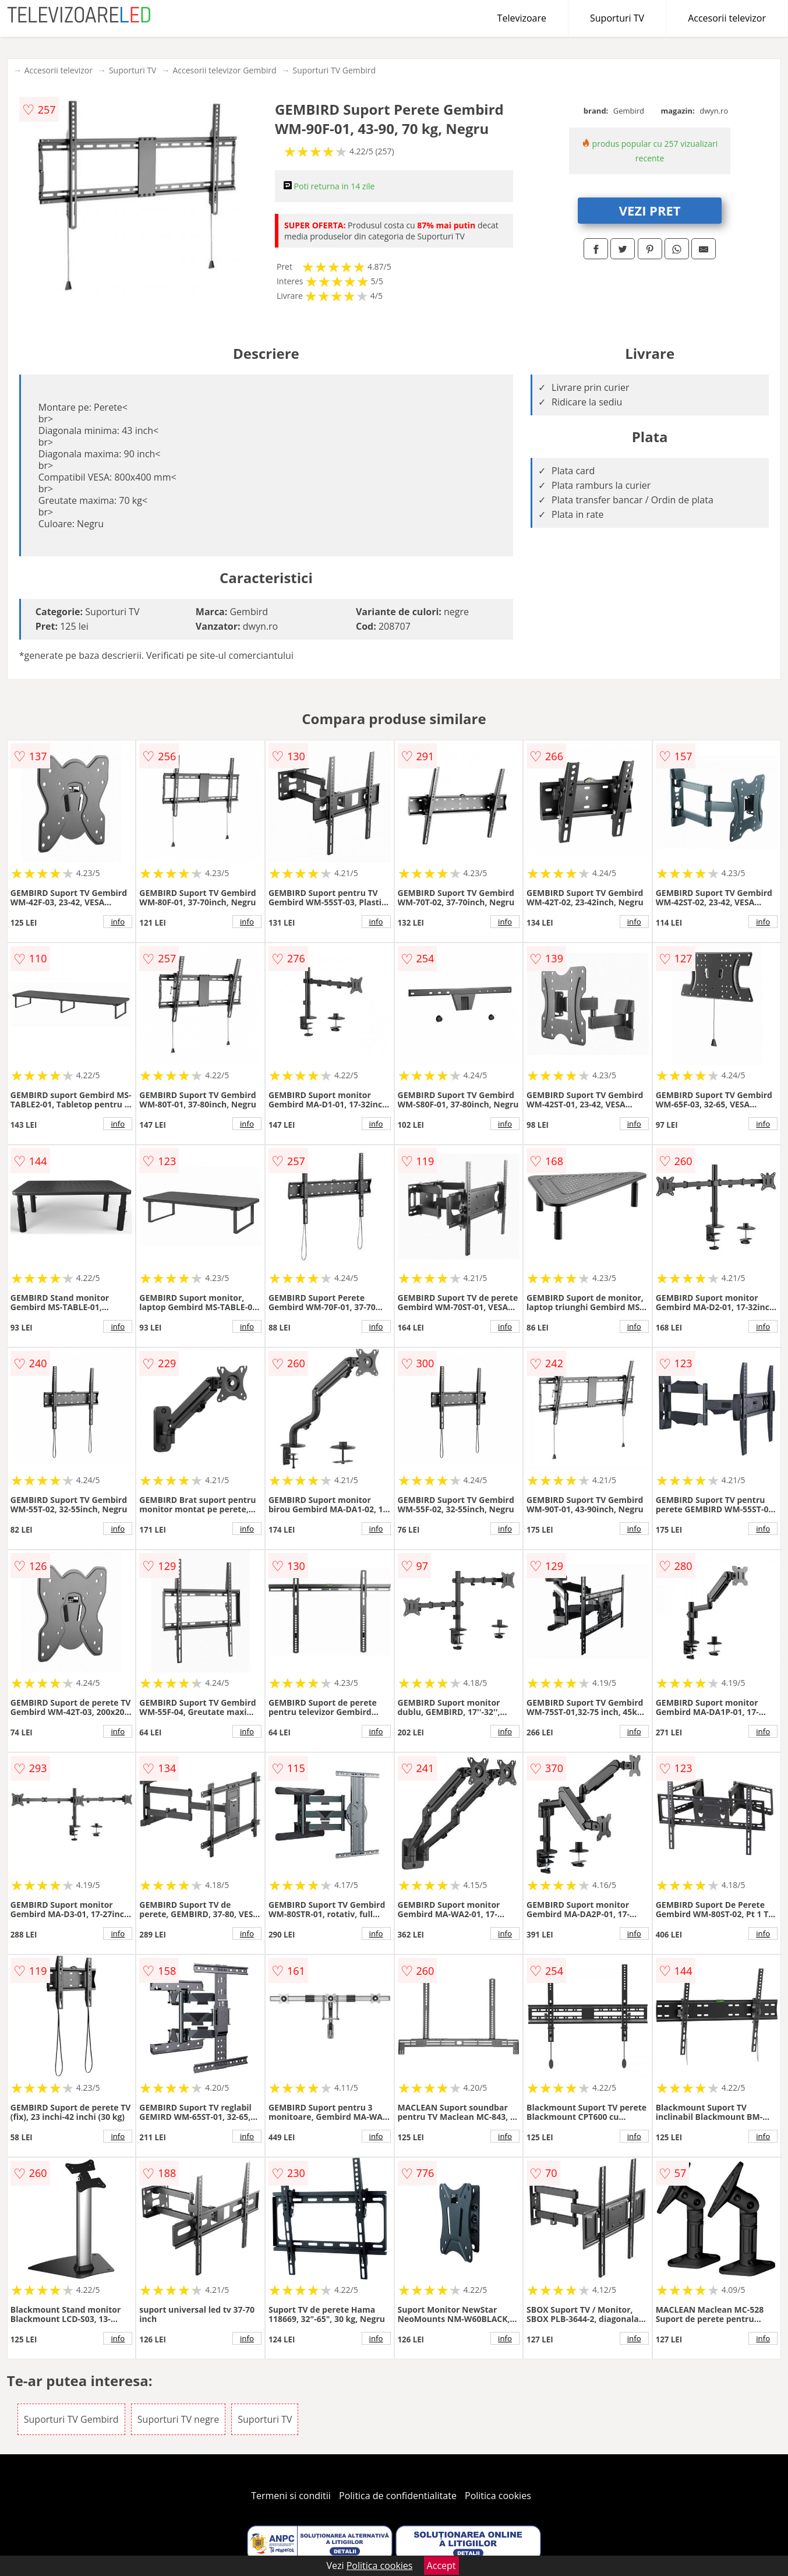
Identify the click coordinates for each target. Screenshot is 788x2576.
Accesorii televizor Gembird (224, 70)
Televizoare (521, 18)
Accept (441, 2565)
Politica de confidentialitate (398, 2495)
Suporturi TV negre (178, 2419)
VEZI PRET (650, 210)
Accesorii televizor (727, 18)
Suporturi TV (617, 18)
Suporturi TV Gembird (334, 70)
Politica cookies (498, 2495)
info (118, 921)
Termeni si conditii (291, 2495)
